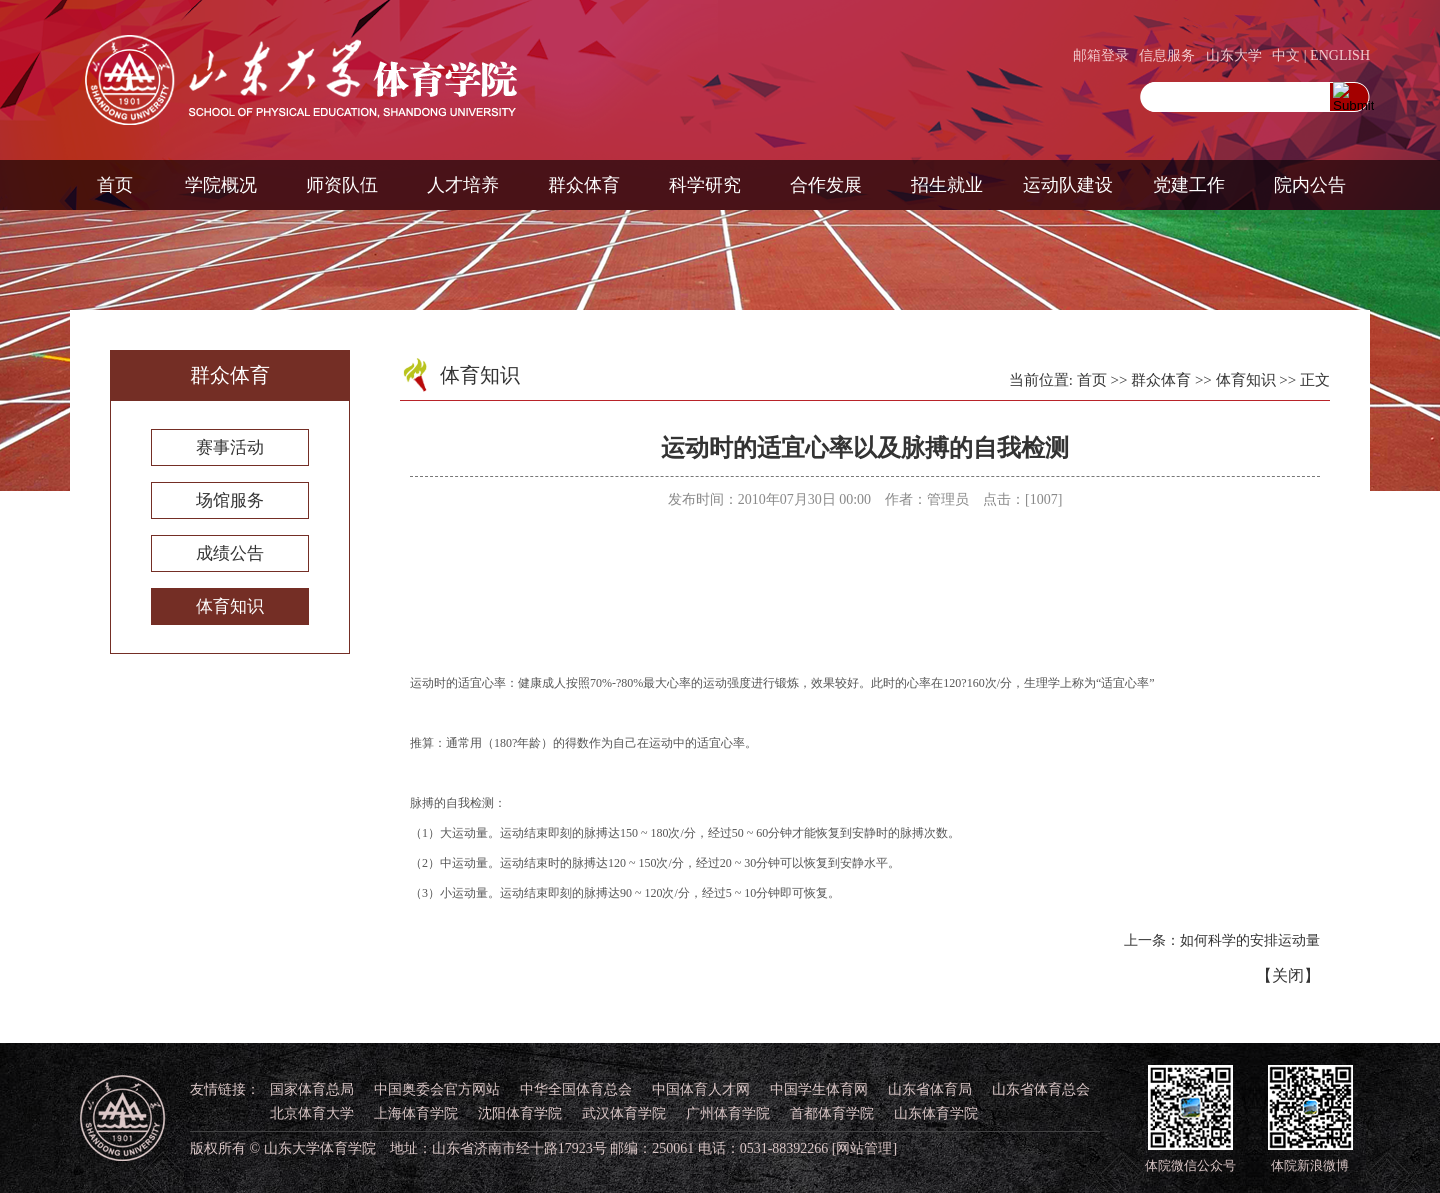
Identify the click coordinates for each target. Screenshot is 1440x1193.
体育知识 (230, 606)
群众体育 (584, 185)
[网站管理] (864, 1148)
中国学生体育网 (819, 1089)
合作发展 (826, 185)
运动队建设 (1068, 185)
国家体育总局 (312, 1089)
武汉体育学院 (624, 1113)
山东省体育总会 (1041, 1089)
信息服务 (1167, 55)
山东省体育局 (930, 1089)
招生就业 (947, 185)
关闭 (1288, 975)
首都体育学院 (832, 1113)
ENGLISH (1340, 55)
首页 (115, 185)
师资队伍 (342, 185)
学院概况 (221, 185)
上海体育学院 (416, 1113)
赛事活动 (230, 447)
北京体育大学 (312, 1113)
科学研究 (705, 185)
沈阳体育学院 (520, 1113)
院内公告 (1310, 185)
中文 (1286, 55)
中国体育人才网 (701, 1089)
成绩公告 (230, 553)
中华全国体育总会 (576, 1089)
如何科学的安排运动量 (1250, 940)
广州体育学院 (728, 1113)
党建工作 (1189, 185)
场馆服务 (230, 500)
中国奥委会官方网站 (437, 1089)
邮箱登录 (1101, 55)
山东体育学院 (936, 1113)
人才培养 (463, 185)
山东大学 (1234, 55)
